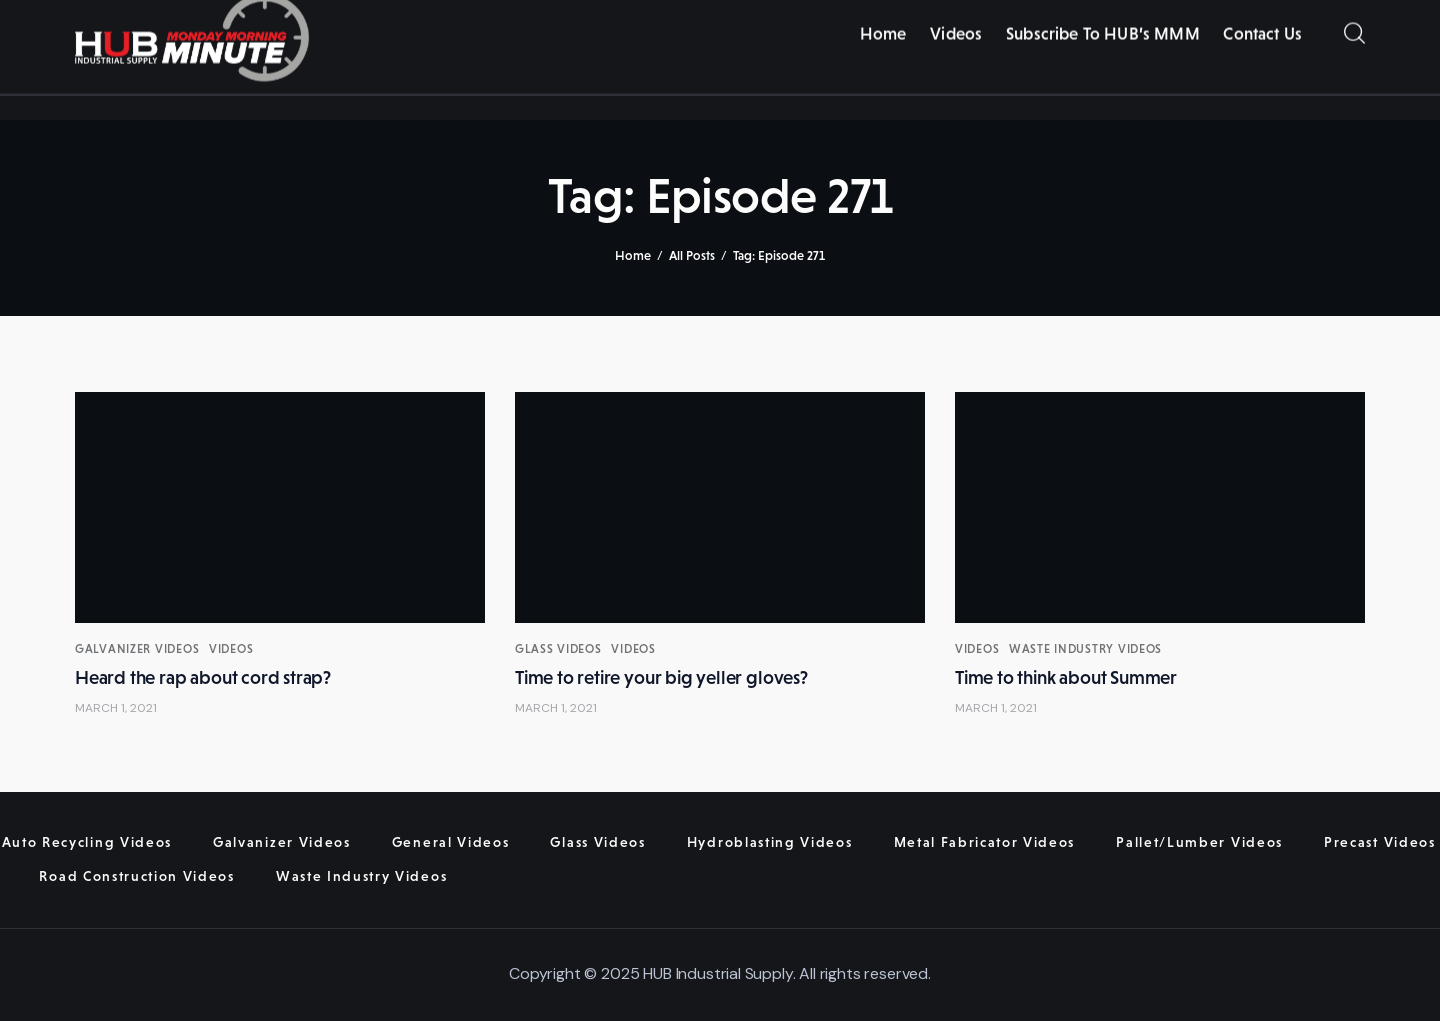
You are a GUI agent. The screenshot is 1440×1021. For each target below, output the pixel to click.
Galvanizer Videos (137, 649)
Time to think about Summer (1066, 677)
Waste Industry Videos (1085, 649)
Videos (231, 649)
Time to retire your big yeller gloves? (661, 677)
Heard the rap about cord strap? (203, 677)
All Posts (692, 255)
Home (633, 255)
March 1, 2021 (116, 708)
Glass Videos (558, 649)
